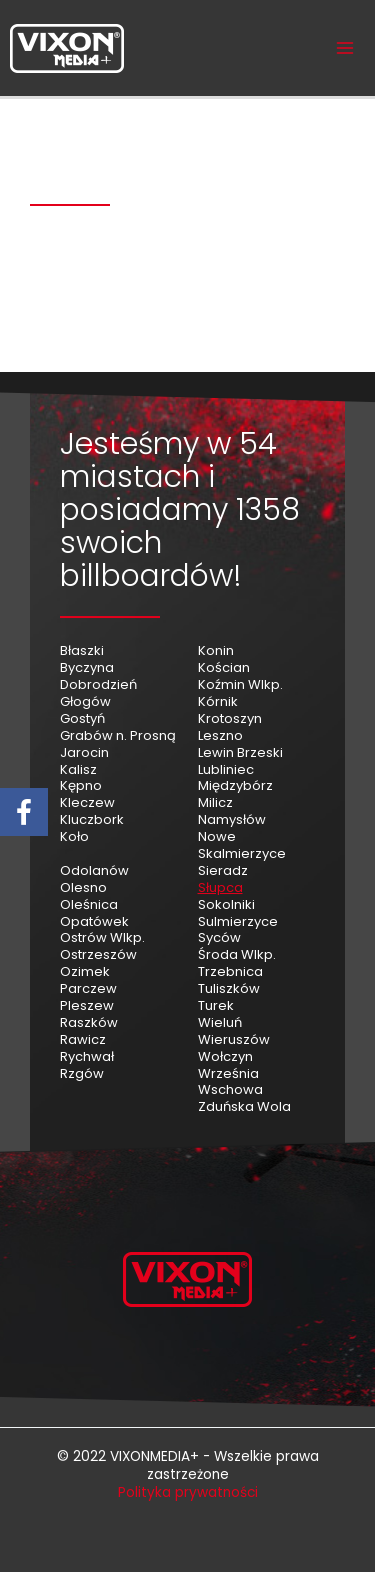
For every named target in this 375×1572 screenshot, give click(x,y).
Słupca (220, 887)
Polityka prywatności (188, 1492)
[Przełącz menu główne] (345, 48)
